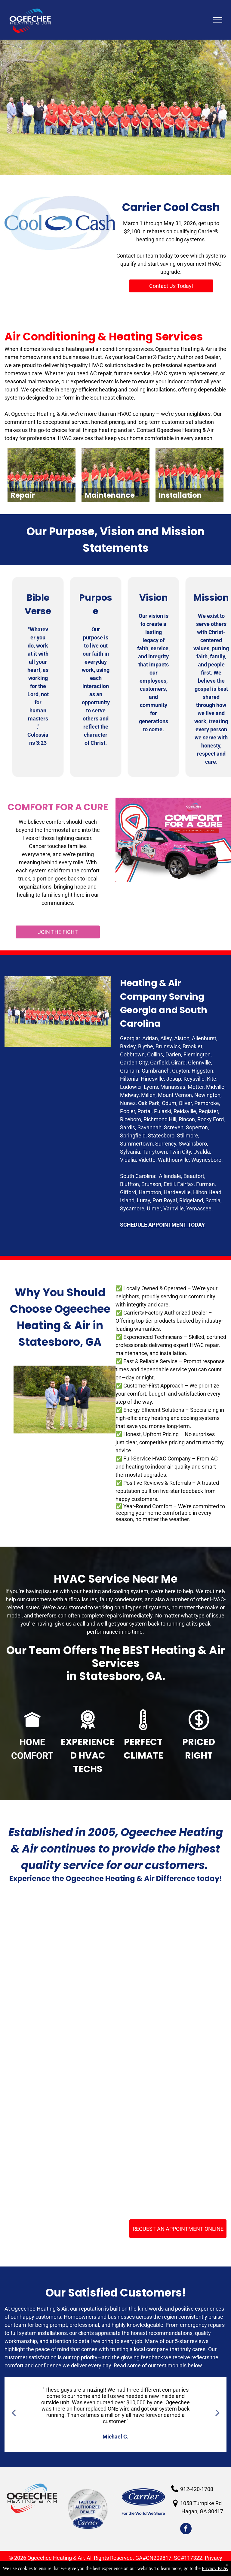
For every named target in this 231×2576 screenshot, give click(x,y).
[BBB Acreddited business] (169, 1944)
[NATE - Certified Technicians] (169, 2052)
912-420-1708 (196, 2489)
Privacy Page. (215, 2568)
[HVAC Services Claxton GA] (61, 1944)
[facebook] (186, 2529)
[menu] (218, 20)
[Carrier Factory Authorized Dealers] (61, 2052)
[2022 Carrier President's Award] (61, 2159)
